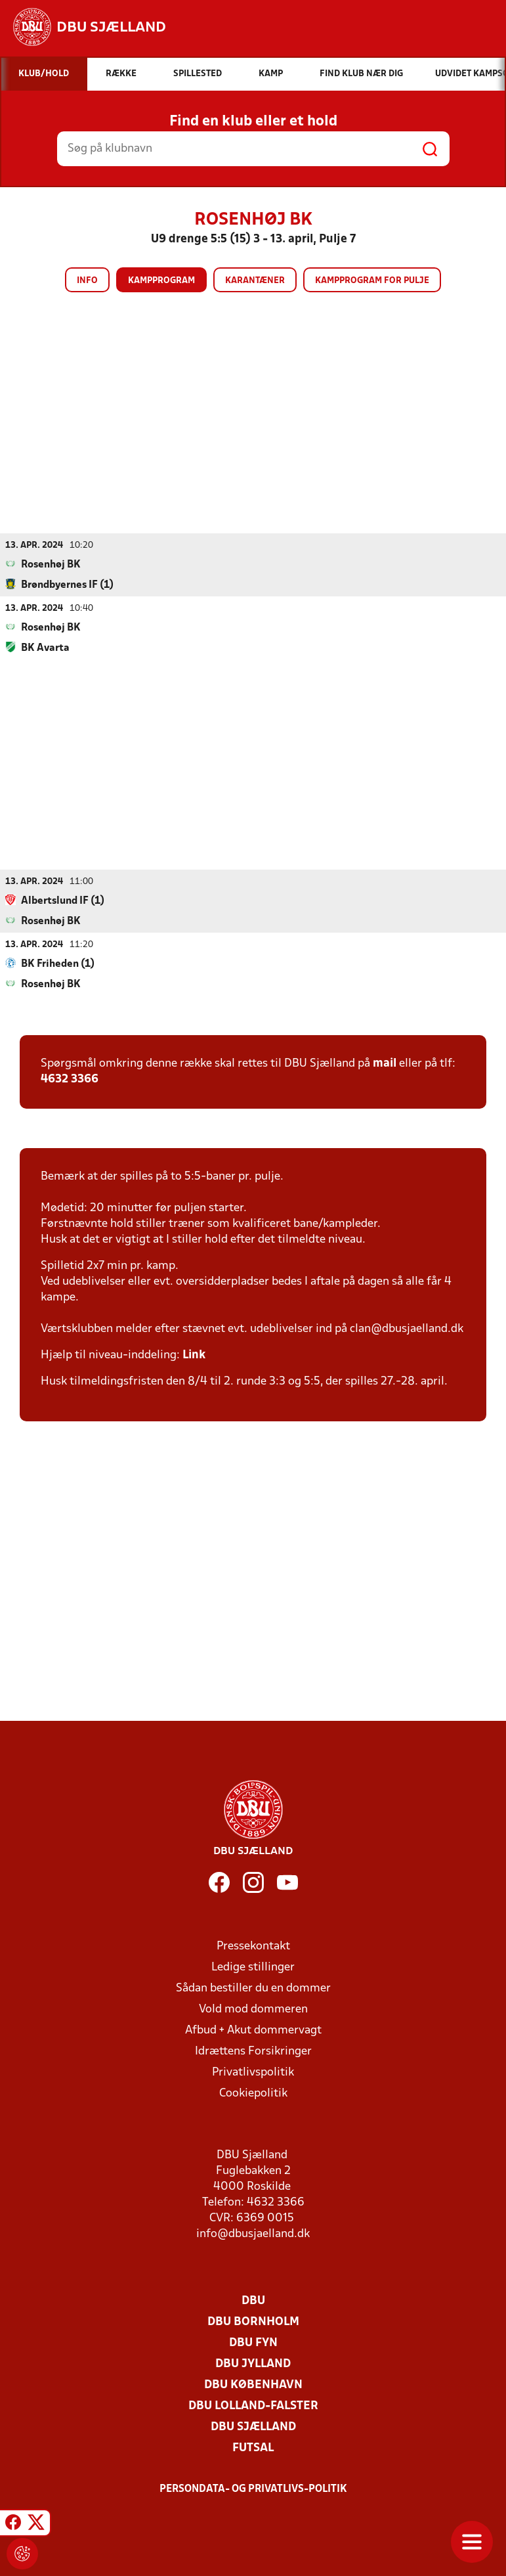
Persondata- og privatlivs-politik (253, 2488)
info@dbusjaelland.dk (253, 2233)
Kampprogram (161, 281)
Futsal (253, 2447)
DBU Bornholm (253, 2321)
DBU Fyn (253, 2342)
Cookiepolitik (253, 2093)
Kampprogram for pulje (372, 281)
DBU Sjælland (253, 2426)
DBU (253, 2300)
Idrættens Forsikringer (253, 2050)
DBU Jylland (253, 2363)
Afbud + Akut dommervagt (253, 2029)
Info (87, 281)
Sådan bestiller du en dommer (253, 1987)
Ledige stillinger (253, 1966)
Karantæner (255, 281)
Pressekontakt (253, 1945)
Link (193, 1354)
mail (384, 1063)
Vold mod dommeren (253, 2008)
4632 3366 (69, 1078)
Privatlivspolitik (253, 2071)
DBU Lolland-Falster (253, 2405)
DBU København (253, 2384)
